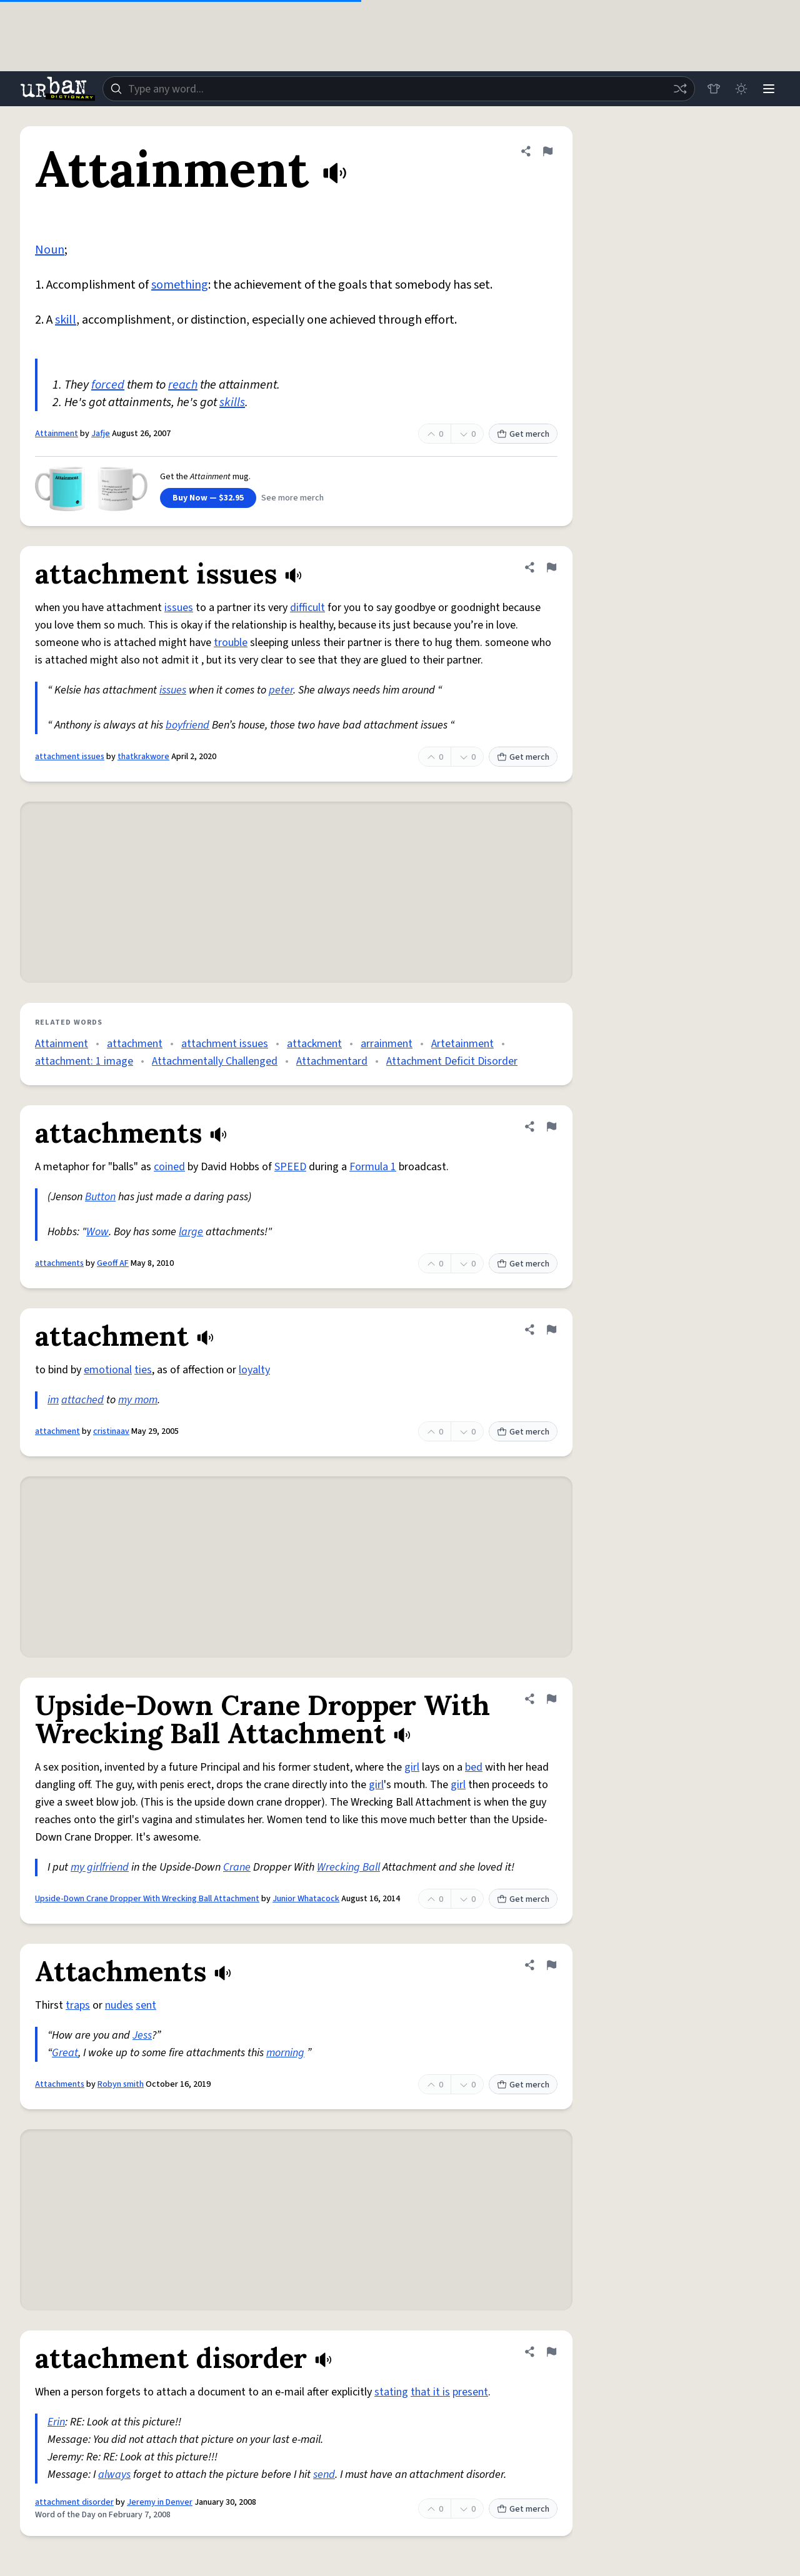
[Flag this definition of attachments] (551, 1126)
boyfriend (187, 725)
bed (473, 1767)
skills (232, 402)
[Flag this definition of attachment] (551, 1330)
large (191, 1232)
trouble (231, 642)
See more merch (292, 498)
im (53, 1400)
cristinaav (111, 1431)
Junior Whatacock (305, 1898)
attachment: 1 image (84, 1061)
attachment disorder (74, 2502)
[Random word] (680, 88)
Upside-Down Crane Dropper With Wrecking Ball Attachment (147, 1898)
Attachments (59, 2084)
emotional (108, 1370)
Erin (56, 2422)
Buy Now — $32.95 (208, 498)
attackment (314, 1044)
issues (178, 607)
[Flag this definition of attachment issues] (551, 567)
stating (391, 2392)
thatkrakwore (143, 756)
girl (411, 1767)
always (114, 2474)
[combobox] (398, 88)
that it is (430, 2392)
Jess (142, 2035)
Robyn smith (121, 2084)
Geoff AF (113, 1263)
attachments (59, 1263)
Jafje (100, 433)
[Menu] (769, 88)
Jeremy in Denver (159, 2502)
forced (107, 385)
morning (285, 2053)
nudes (119, 2005)
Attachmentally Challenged (215, 1061)
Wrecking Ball (348, 1867)
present (470, 2392)
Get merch (523, 434)
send (324, 2474)
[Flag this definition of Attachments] (551, 1965)
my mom (138, 1400)
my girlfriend (100, 1867)
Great (65, 2053)
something (179, 285)
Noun (49, 250)
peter (281, 690)
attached (82, 1400)
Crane (237, 1867)
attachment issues (69, 756)
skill (65, 320)
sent (146, 2005)
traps (78, 2005)
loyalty (254, 1370)
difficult (307, 607)
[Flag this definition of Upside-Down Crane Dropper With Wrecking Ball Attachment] (551, 1699)
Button (100, 1197)
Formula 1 (372, 1167)
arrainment (386, 1044)
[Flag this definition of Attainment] (548, 151)
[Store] (713, 88)
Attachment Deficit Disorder (452, 1061)
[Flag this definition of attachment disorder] (551, 2352)
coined (169, 1167)
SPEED (290, 1167)
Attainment (56, 433)
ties (143, 1370)
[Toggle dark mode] (741, 88)
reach (183, 385)
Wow (97, 1232)
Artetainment (462, 1044)
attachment (134, 1044)
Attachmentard (332, 1061)
